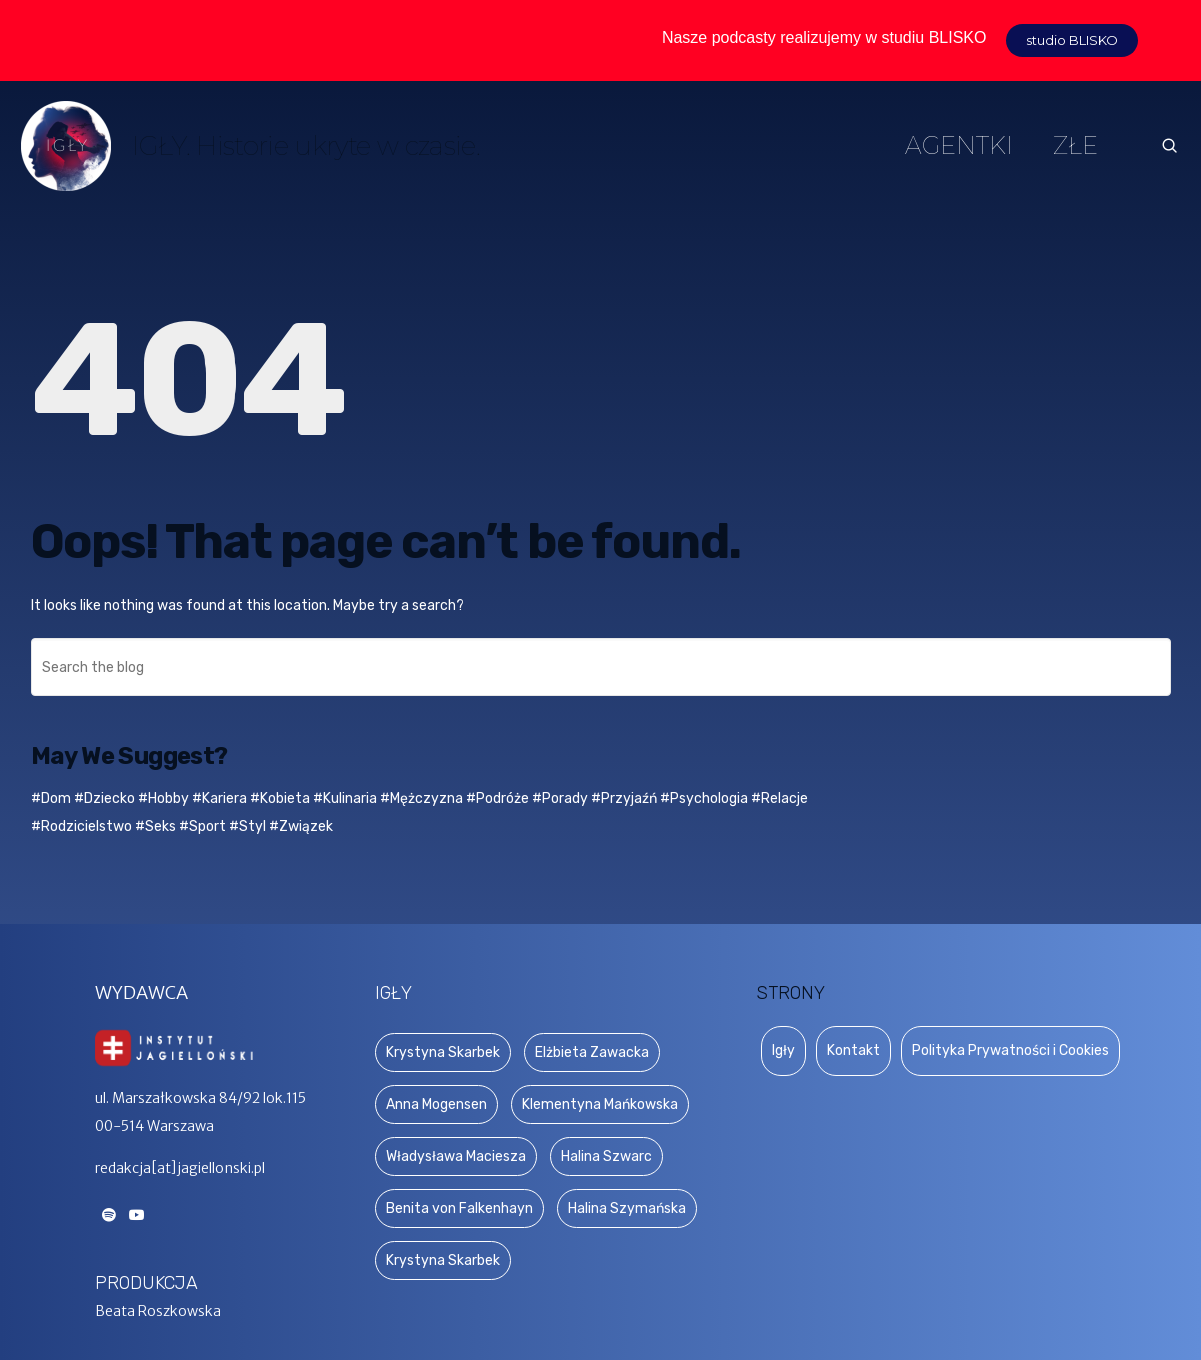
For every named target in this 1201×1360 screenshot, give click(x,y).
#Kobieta (280, 798)
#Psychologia (704, 798)
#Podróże (497, 798)
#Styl (247, 826)
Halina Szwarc (606, 1156)
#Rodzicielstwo (81, 826)
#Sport (202, 826)
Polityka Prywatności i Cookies (1010, 1050)
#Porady (560, 798)
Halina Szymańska (627, 1208)
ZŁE (1075, 145)
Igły (783, 1050)
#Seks (155, 826)
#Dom (51, 798)
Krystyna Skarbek (443, 1052)
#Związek (301, 826)
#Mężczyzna (421, 798)
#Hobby (163, 798)
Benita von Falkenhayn (459, 1208)
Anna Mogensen (436, 1104)
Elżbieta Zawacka (592, 1052)
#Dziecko (104, 798)
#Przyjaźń (624, 798)
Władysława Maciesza (456, 1156)
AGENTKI (959, 145)
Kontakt (853, 1050)
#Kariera (219, 798)
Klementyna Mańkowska (600, 1104)
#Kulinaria (345, 798)
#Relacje (779, 798)
